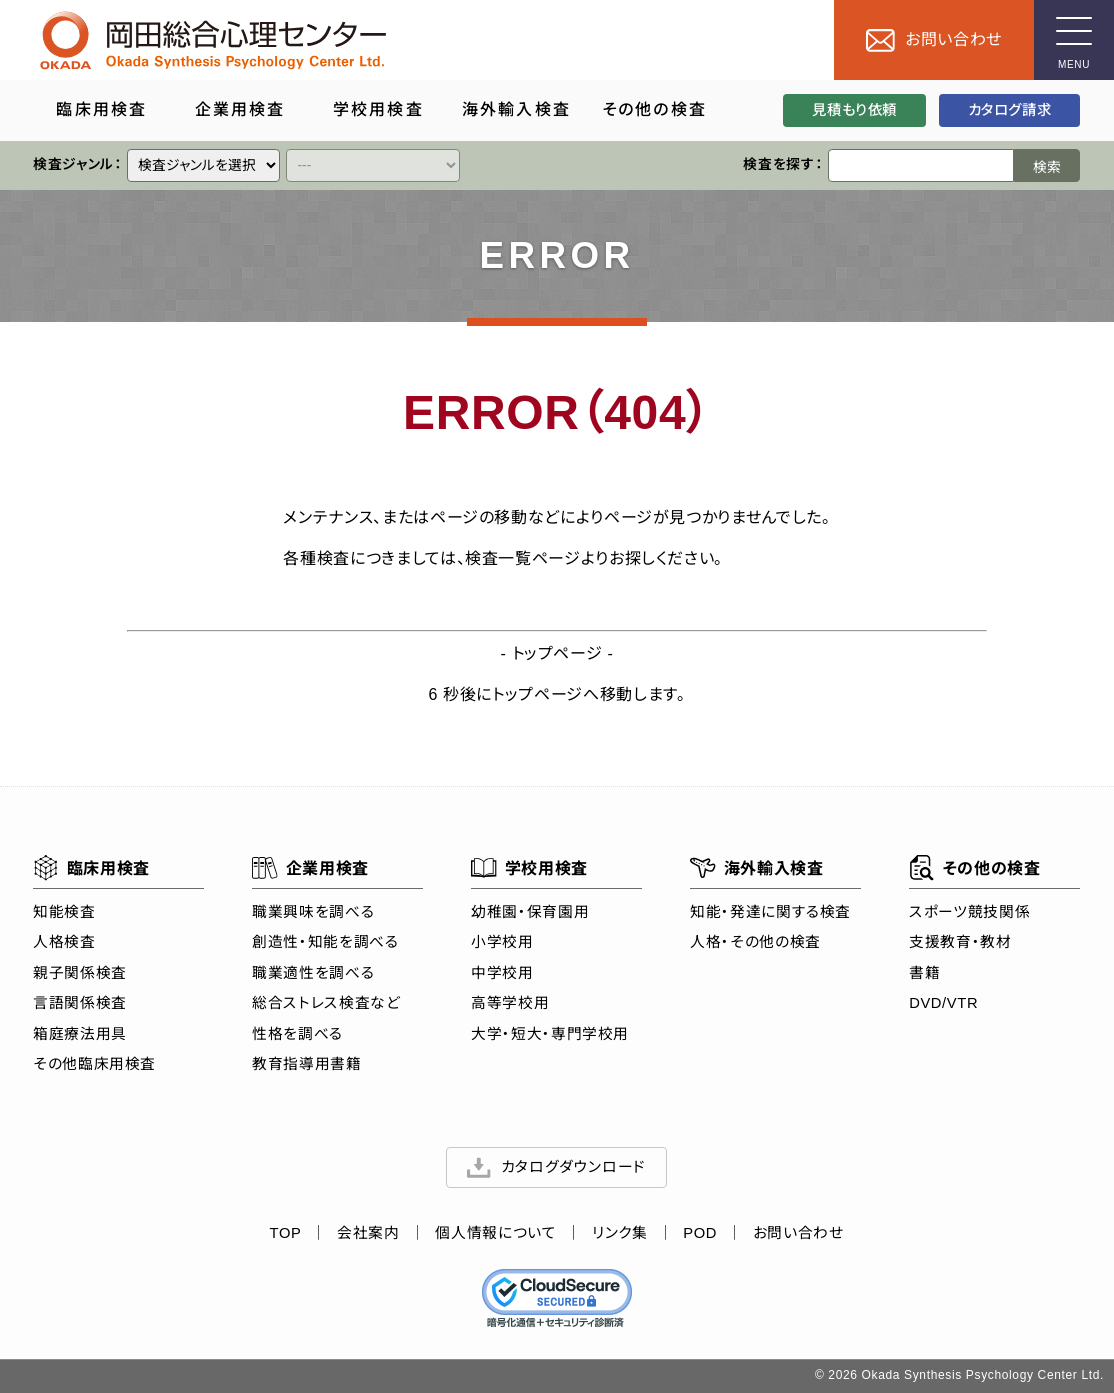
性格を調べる (297, 1034)
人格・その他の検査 (756, 942)
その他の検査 (975, 868)
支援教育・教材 (961, 942)
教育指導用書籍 (306, 1064)
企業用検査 (310, 868)
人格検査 (64, 942)
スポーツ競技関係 (970, 912)
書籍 (925, 973)
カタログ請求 (1010, 110)
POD (701, 1233)
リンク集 (621, 1233)
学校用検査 (529, 868)
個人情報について (496, 1233)
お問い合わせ (798, 1233)
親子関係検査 (80, 973)
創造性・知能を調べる (325, 942)
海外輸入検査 (757, 868)
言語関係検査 (80, 1003)
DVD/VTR (944, 1003)
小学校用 (502, 942)
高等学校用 (510, 1003)
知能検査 (64, 912)
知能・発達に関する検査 (771, 912)
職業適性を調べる (313, 973)
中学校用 (502, 973)
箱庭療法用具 (80, 1034)
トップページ (557, 653)
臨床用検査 (91, 868)
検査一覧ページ (522, 558)
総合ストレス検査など (326, 1003)
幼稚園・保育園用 (530, 912)
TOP (286, 1233)
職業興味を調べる (313, 912)
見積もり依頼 (855, 110)
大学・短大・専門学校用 (550, 1034)
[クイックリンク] (204, 165)
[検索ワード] (922, 165)
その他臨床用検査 (94, 1064)
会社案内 (369, 1233)
